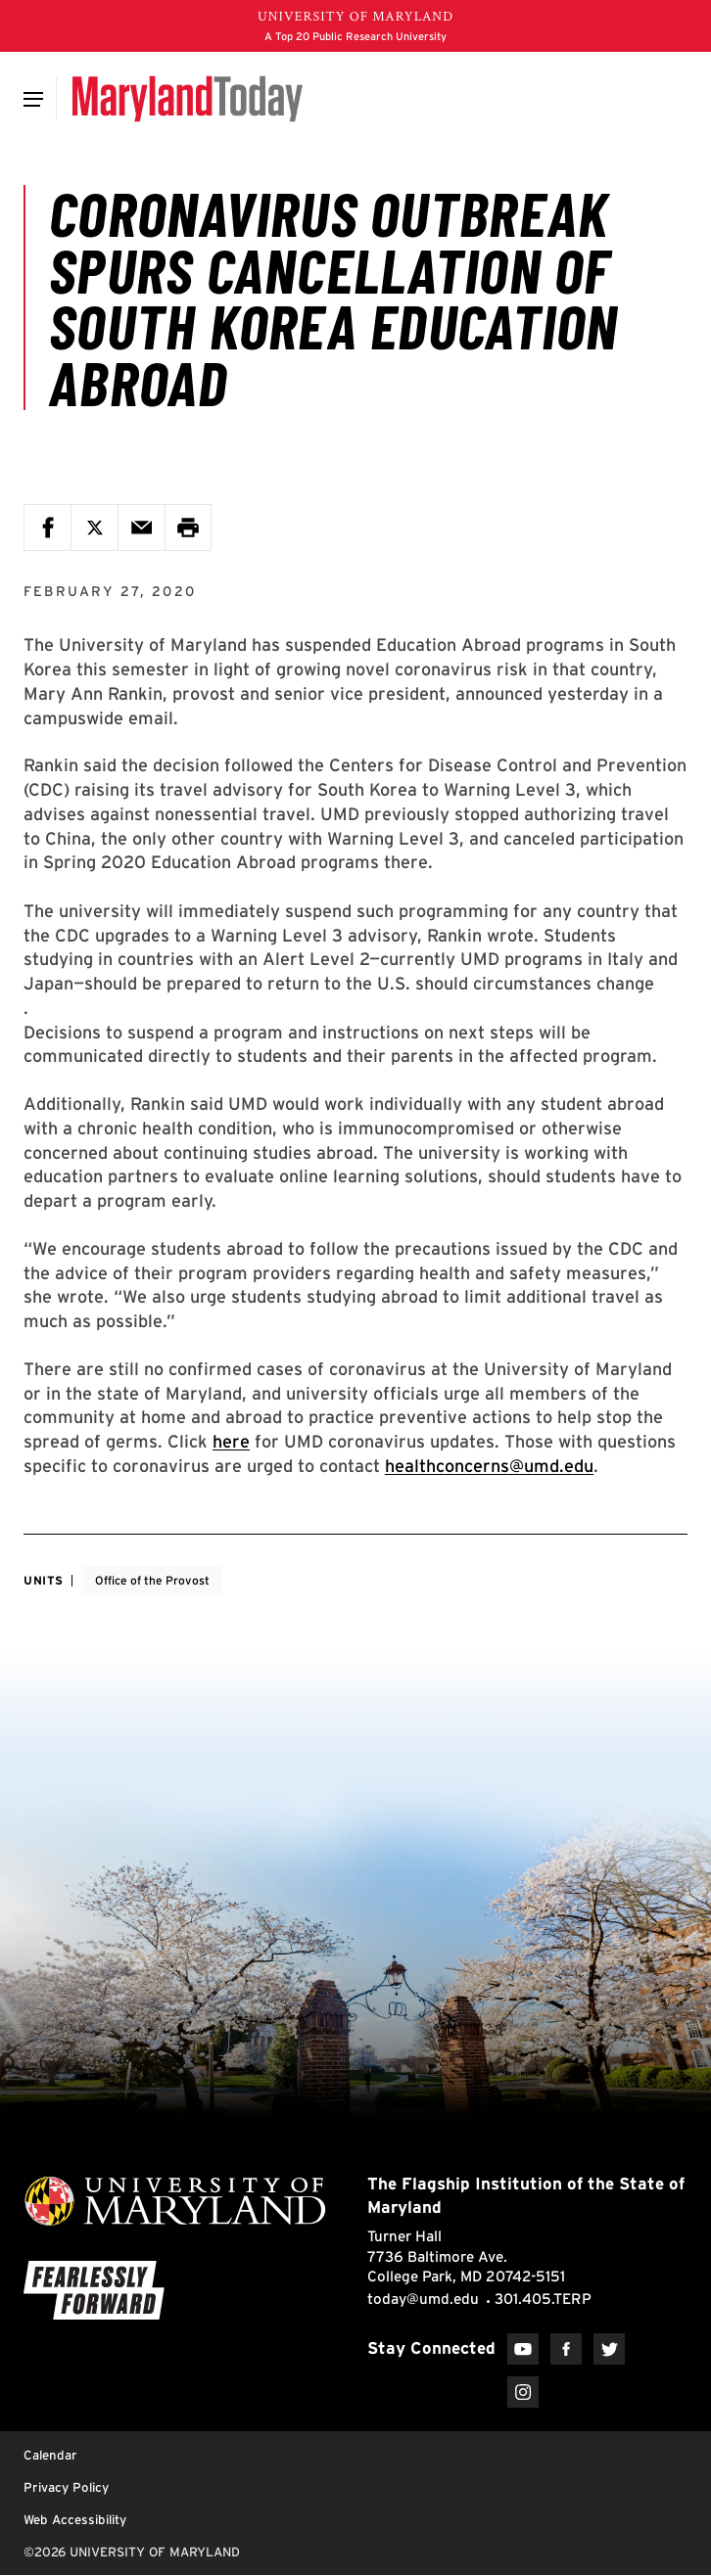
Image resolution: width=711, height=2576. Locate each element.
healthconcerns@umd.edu (489, 1465)
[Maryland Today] (187, 98)
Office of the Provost (152, 1580)
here (231, 1441)
